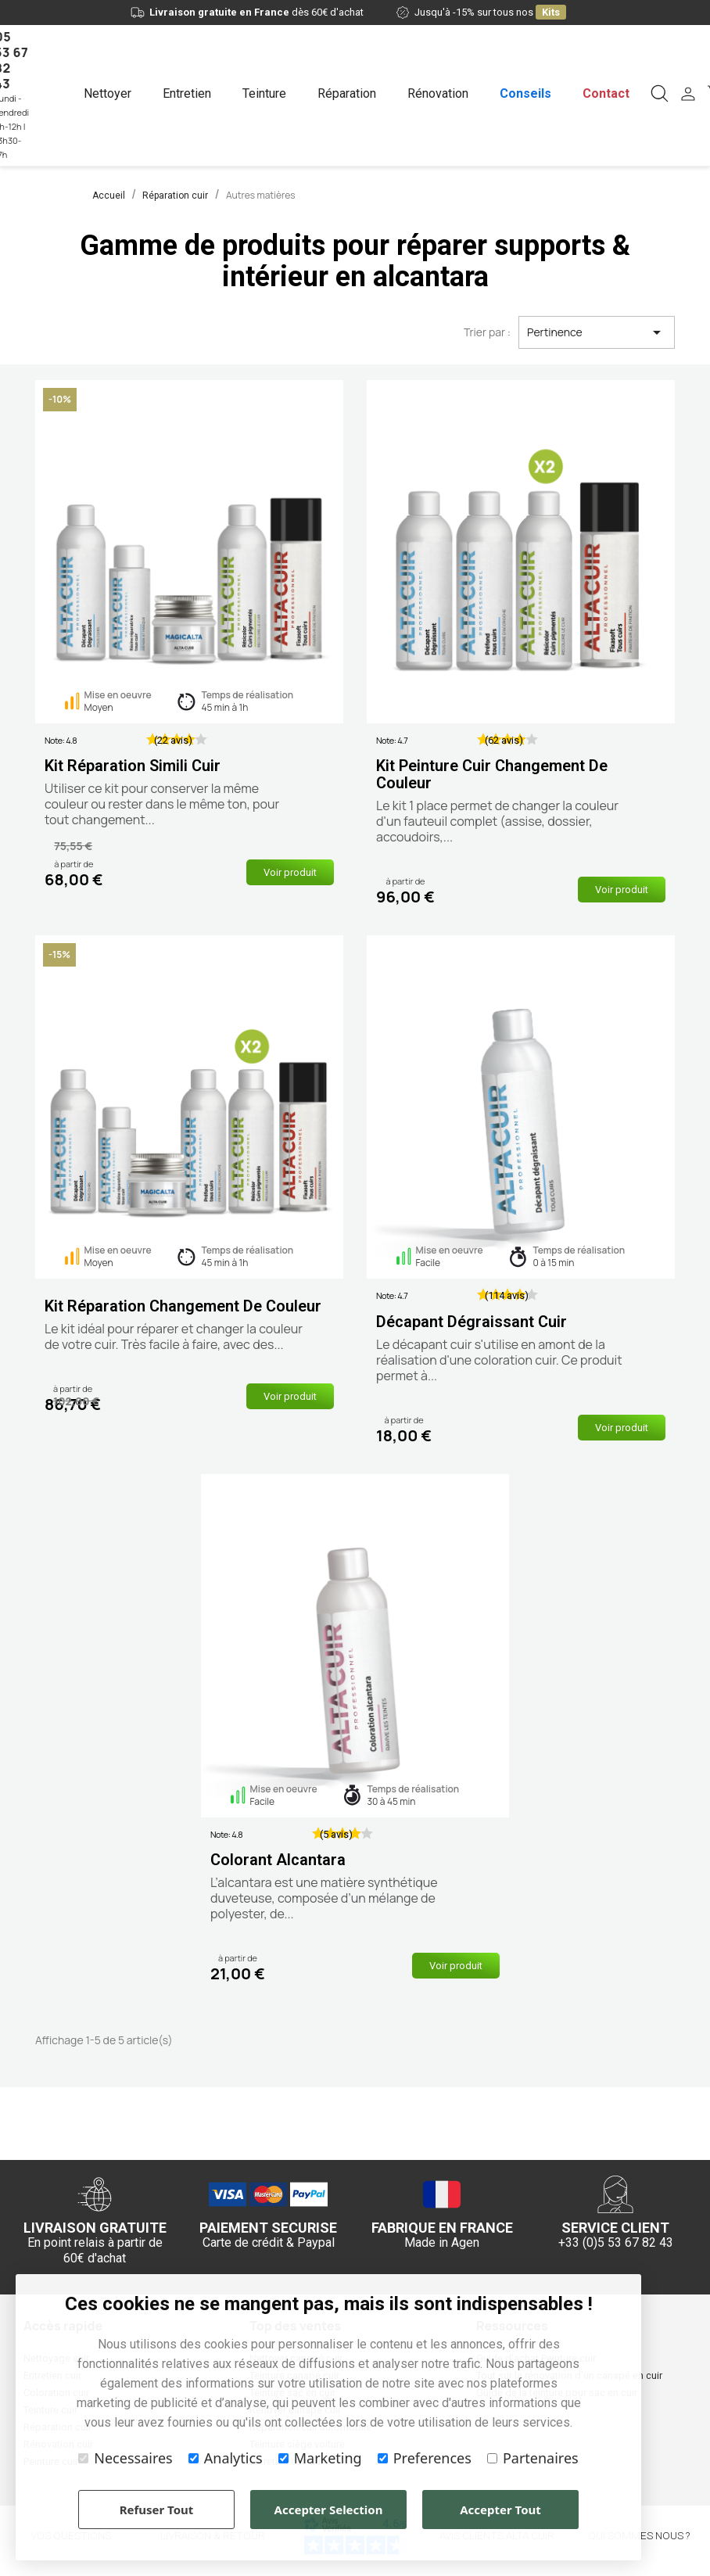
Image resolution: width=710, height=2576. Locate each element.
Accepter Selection (328, 2509)
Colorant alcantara (278, 1859)
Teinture (264, 93)
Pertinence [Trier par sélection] (596, 332)
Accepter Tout (500, 2509)
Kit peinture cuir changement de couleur (492, 774)
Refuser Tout (157, 2509)
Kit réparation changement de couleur (183, 1306)
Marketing (320, 2458)
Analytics (225, 2458)
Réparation (346, 93)
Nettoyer (107, 93)
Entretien (187, 93)
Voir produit (290, 872)
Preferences (425, 2458)
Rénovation (437, 93)
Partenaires (533, 2458)
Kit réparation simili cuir (133, 765)
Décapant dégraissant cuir (471, 1321)
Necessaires (125, 2458)
